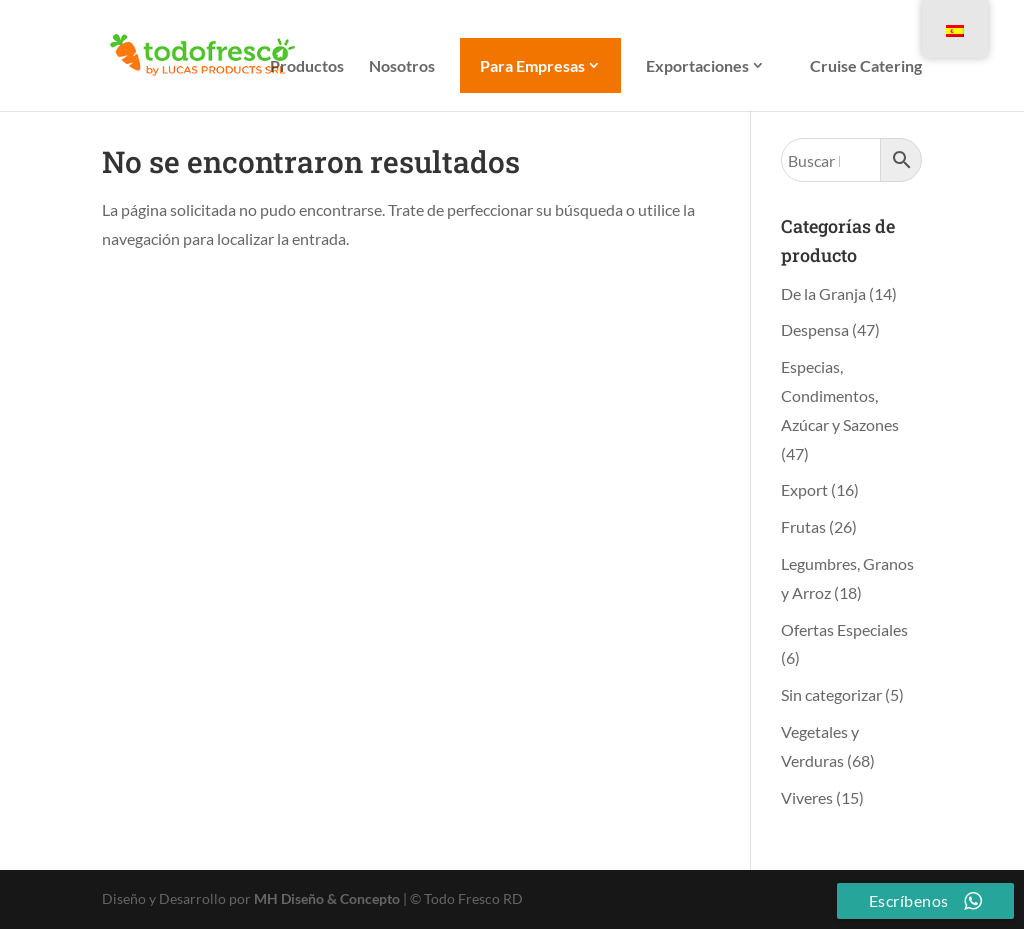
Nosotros (402, 67)
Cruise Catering (866, 67)
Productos (307, 67)
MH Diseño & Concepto (328, 898)
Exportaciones (697, 66)
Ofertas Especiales (844, 629)
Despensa (815, 329)
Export (804, 489)
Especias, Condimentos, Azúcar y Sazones (840, 395)
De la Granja (823, 293)
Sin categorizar (831, 694)
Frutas (803, 526)
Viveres (807, 797)
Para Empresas (532, 65)
